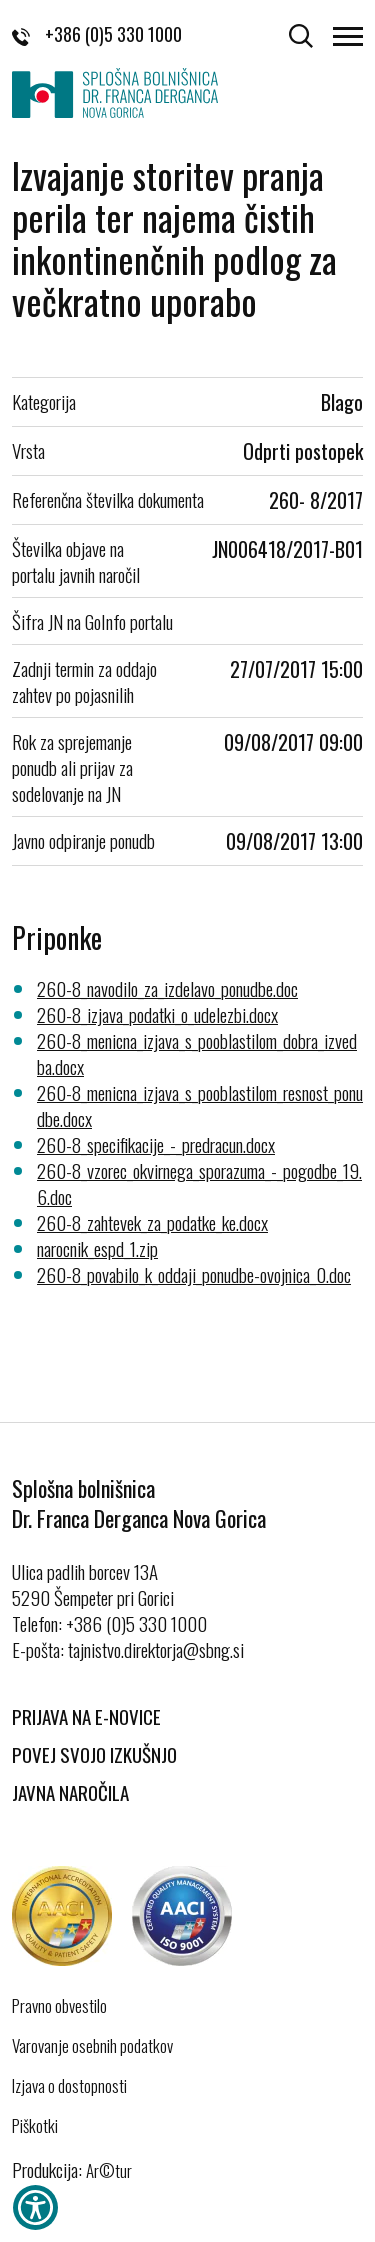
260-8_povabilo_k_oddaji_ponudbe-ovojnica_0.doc (194, 1274)
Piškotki (35, 2126)
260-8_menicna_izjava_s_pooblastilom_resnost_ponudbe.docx (200, 1105)
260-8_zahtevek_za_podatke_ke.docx (152, 1222)
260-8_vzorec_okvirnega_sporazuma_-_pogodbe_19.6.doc (199, 1183)
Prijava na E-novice (86, 1716)
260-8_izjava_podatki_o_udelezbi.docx (157, 1014)
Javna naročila (70, 1792)
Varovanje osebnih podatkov (92, 2046)
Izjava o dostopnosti (69, 2086)
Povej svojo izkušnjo (94, 1754)
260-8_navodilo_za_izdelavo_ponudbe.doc (167, 988)
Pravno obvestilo (59, 2006)
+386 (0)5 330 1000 (97, 34)
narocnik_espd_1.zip (97, 1248)
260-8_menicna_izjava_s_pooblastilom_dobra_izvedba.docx (197, 1053)
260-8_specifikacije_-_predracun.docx (156, 1144)
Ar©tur (109, 2170)
